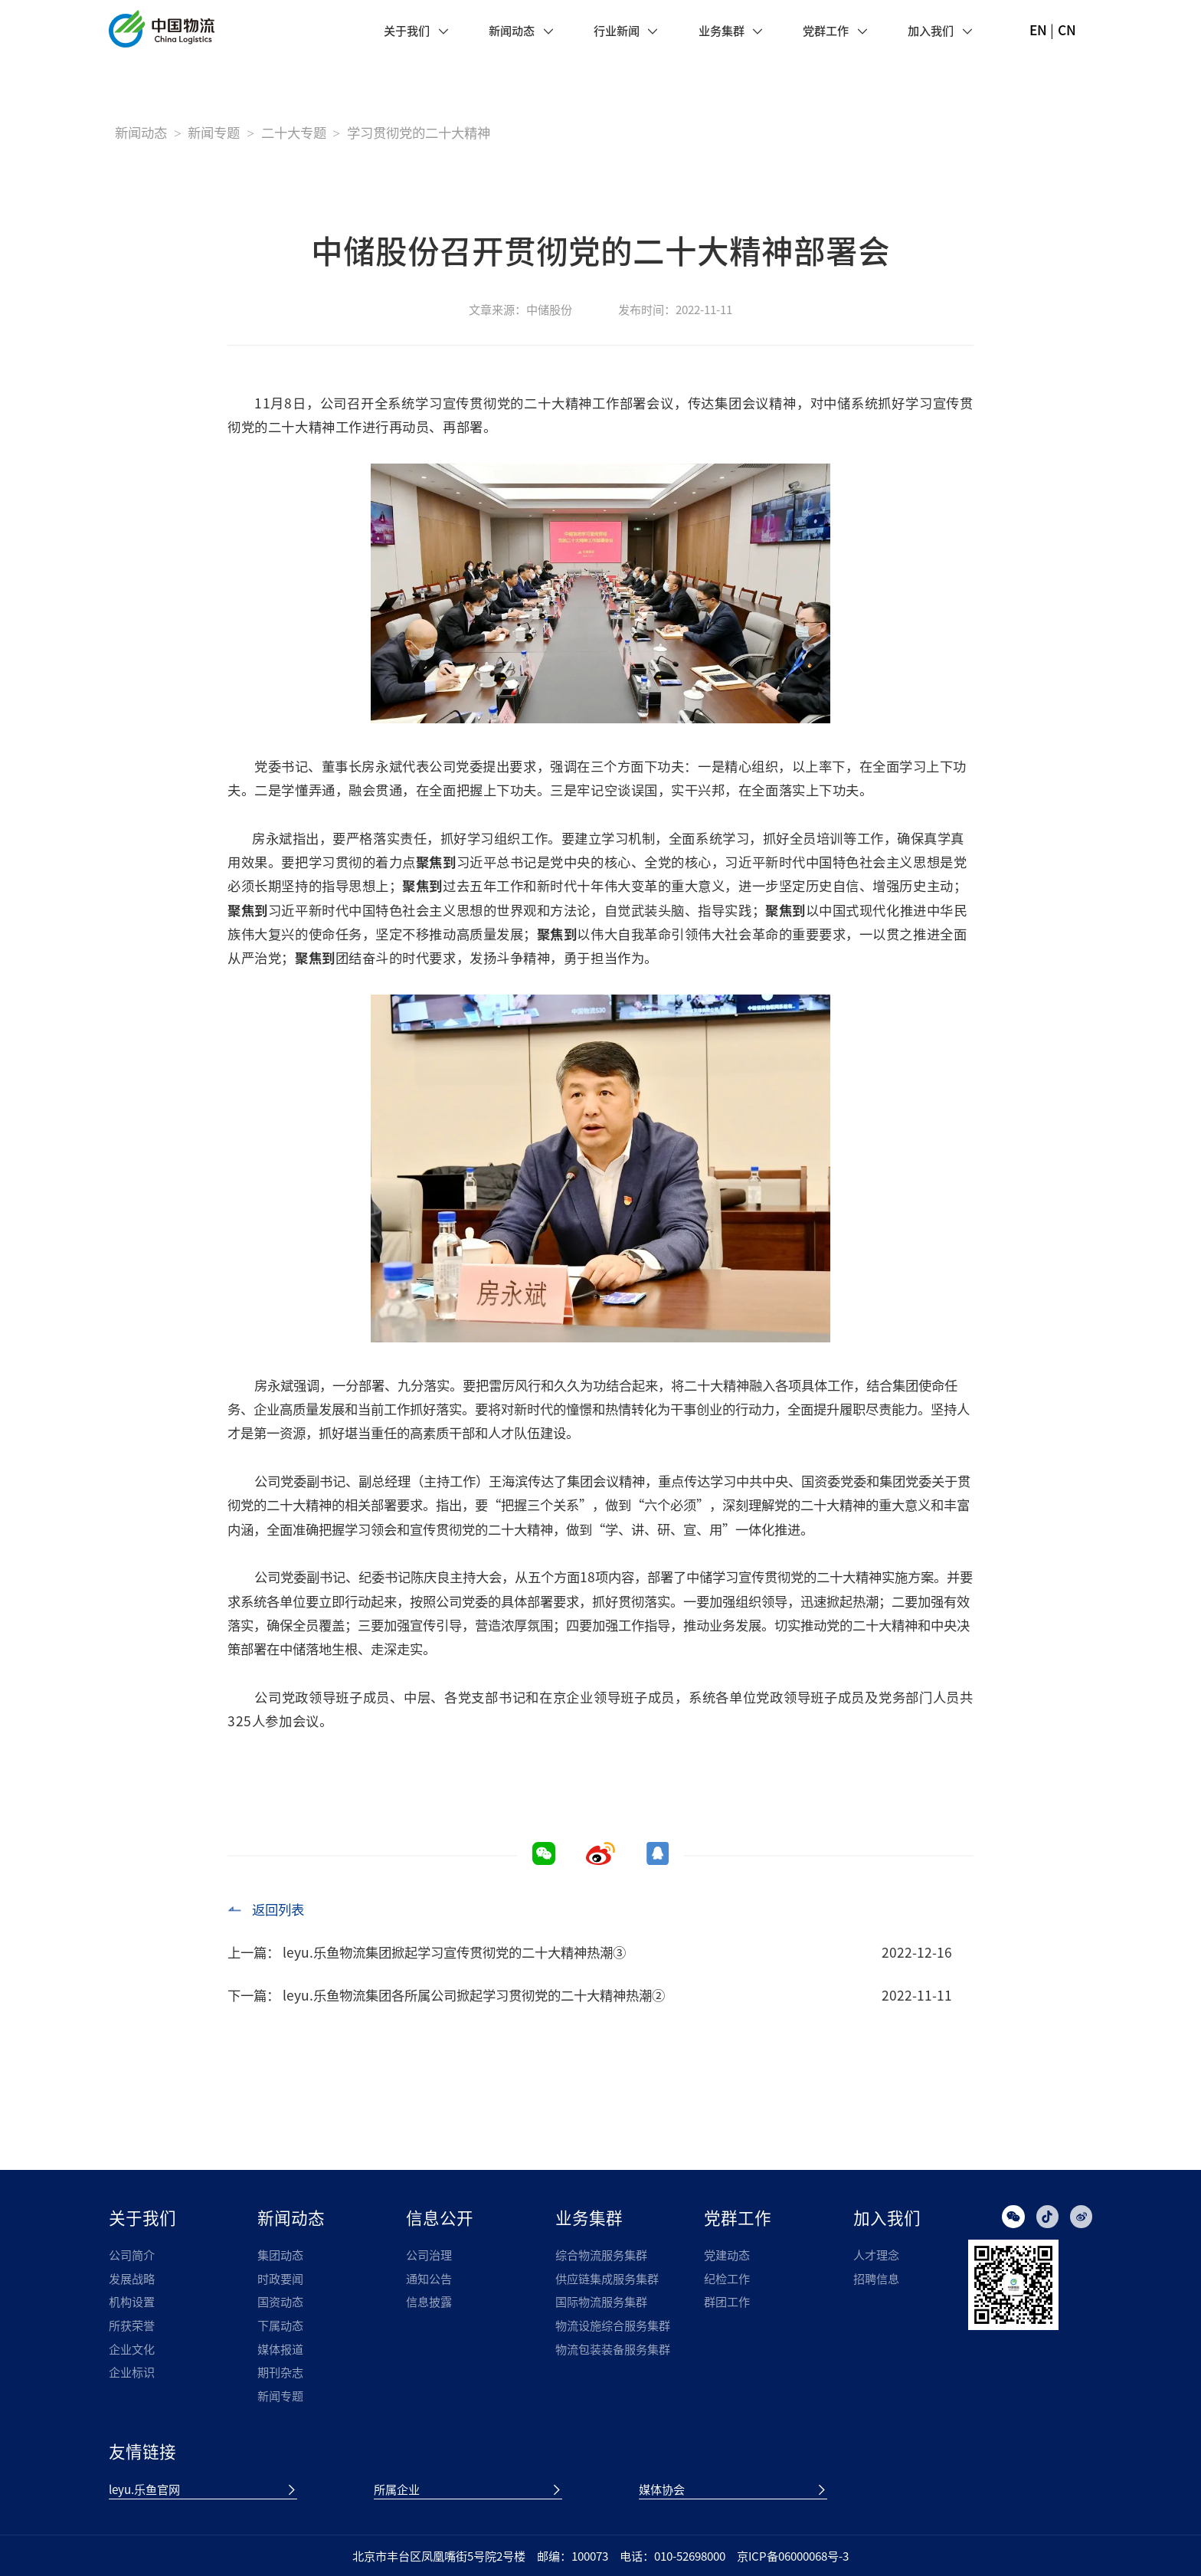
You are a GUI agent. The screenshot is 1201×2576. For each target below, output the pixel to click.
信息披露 (429, 2301)
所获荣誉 (132, 2325)
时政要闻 (280, 2278)
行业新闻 (617, 30)
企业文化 (132, 2349)
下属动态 (280, 2325)
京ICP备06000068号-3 (793, 2556)
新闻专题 (214, 133)
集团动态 (280, 2254)
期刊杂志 (280, 2372)
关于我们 (407, 30)
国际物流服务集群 (601, 2301)
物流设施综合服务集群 (612, 2325)
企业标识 (132, 2372)
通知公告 (429, 2278)
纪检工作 (727, 2278)
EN (1038, 30)
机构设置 (132, 2301)
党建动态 (727, 2254)
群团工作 (727, 2301)
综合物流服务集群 (601, 2254)
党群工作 (826, 30)
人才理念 (876, 2254)
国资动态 (280, 2301)
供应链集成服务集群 (607, 2278)
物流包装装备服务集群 (612, 2349)
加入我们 (931, 30)
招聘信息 (876, 2278)
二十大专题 (293, 133)
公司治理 (429, 2254)
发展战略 (132, 2278)
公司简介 (132, 2254)
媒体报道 (280, 2349)
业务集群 (721, 30)
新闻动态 (512, 30)
